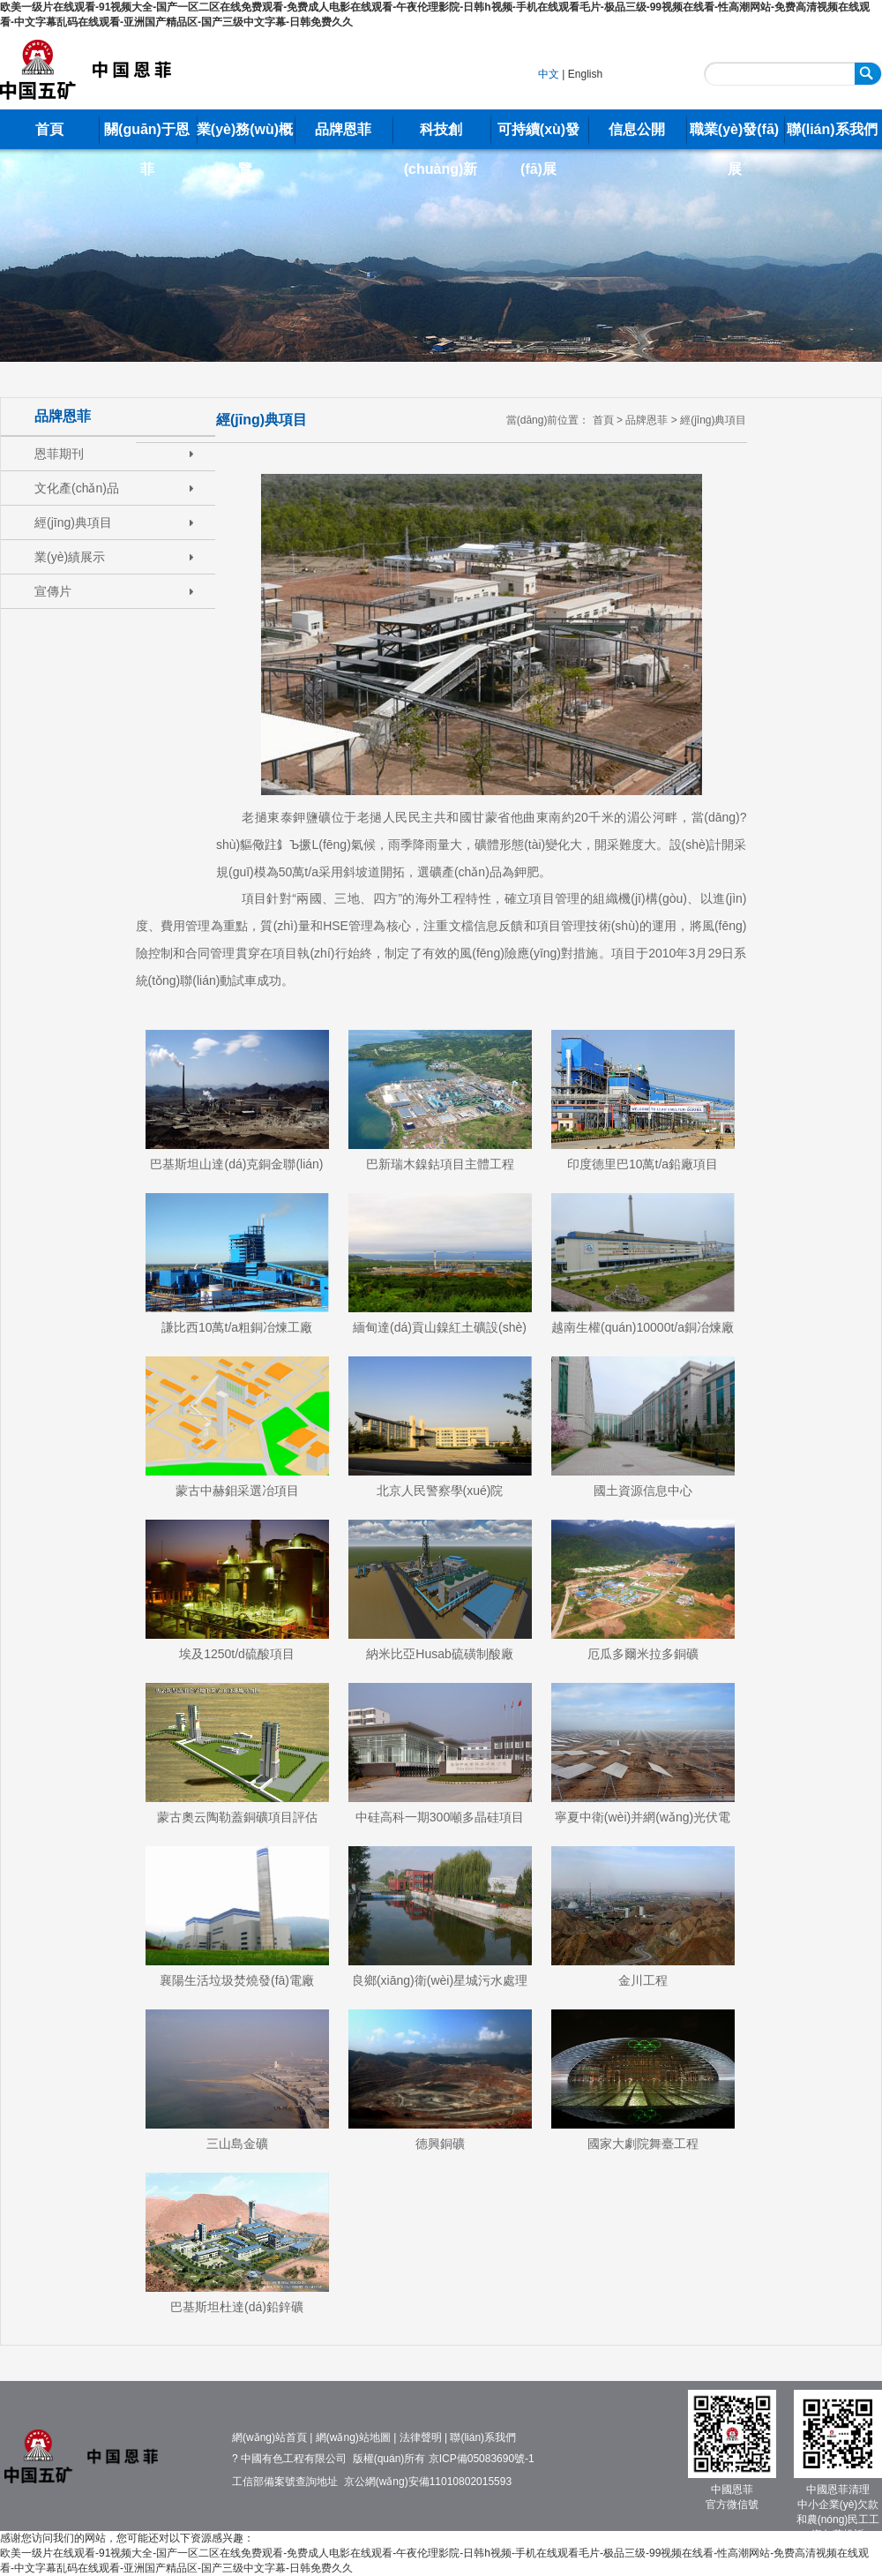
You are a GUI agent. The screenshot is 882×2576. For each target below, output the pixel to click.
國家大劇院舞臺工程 (643, 2144)
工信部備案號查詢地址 (285, 2481)
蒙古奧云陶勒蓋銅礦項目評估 (237, 1817)
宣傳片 (52, 591)
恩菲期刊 (59, 454)
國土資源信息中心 (643, 1490)
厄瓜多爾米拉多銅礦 (643, 1654)
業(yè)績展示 (69, 557)
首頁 (49, 129)
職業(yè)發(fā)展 (734, 135)
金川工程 (643, 1980)
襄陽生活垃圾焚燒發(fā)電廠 (237, 1980)
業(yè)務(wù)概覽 (245, 135)
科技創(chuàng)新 (441, 135)
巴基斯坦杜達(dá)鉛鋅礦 (236, 2307)
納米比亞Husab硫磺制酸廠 (439, 1654)
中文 (548, 74)
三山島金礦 (237, 2144)
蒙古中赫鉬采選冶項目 (237, 1490)
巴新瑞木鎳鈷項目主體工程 (440, 1164)
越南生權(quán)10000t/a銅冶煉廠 (642, 1327)
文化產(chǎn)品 (76, 488)
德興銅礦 (440, 2144)
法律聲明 (421, 2437)
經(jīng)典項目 (73, 522)
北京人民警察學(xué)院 (440, 1490)
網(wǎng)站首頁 (269, 2437)
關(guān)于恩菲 (147, 135)
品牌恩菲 (343, 129)
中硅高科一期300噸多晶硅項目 (439, 1817)
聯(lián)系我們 (832, 129)
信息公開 (637, 129)
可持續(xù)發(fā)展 (538, 135)
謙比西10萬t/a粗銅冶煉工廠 (236, 1327)
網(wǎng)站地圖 (353, 2437)
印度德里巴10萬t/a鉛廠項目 (642, 1164)
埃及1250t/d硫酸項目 (237, 1654)
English (585, 74)
